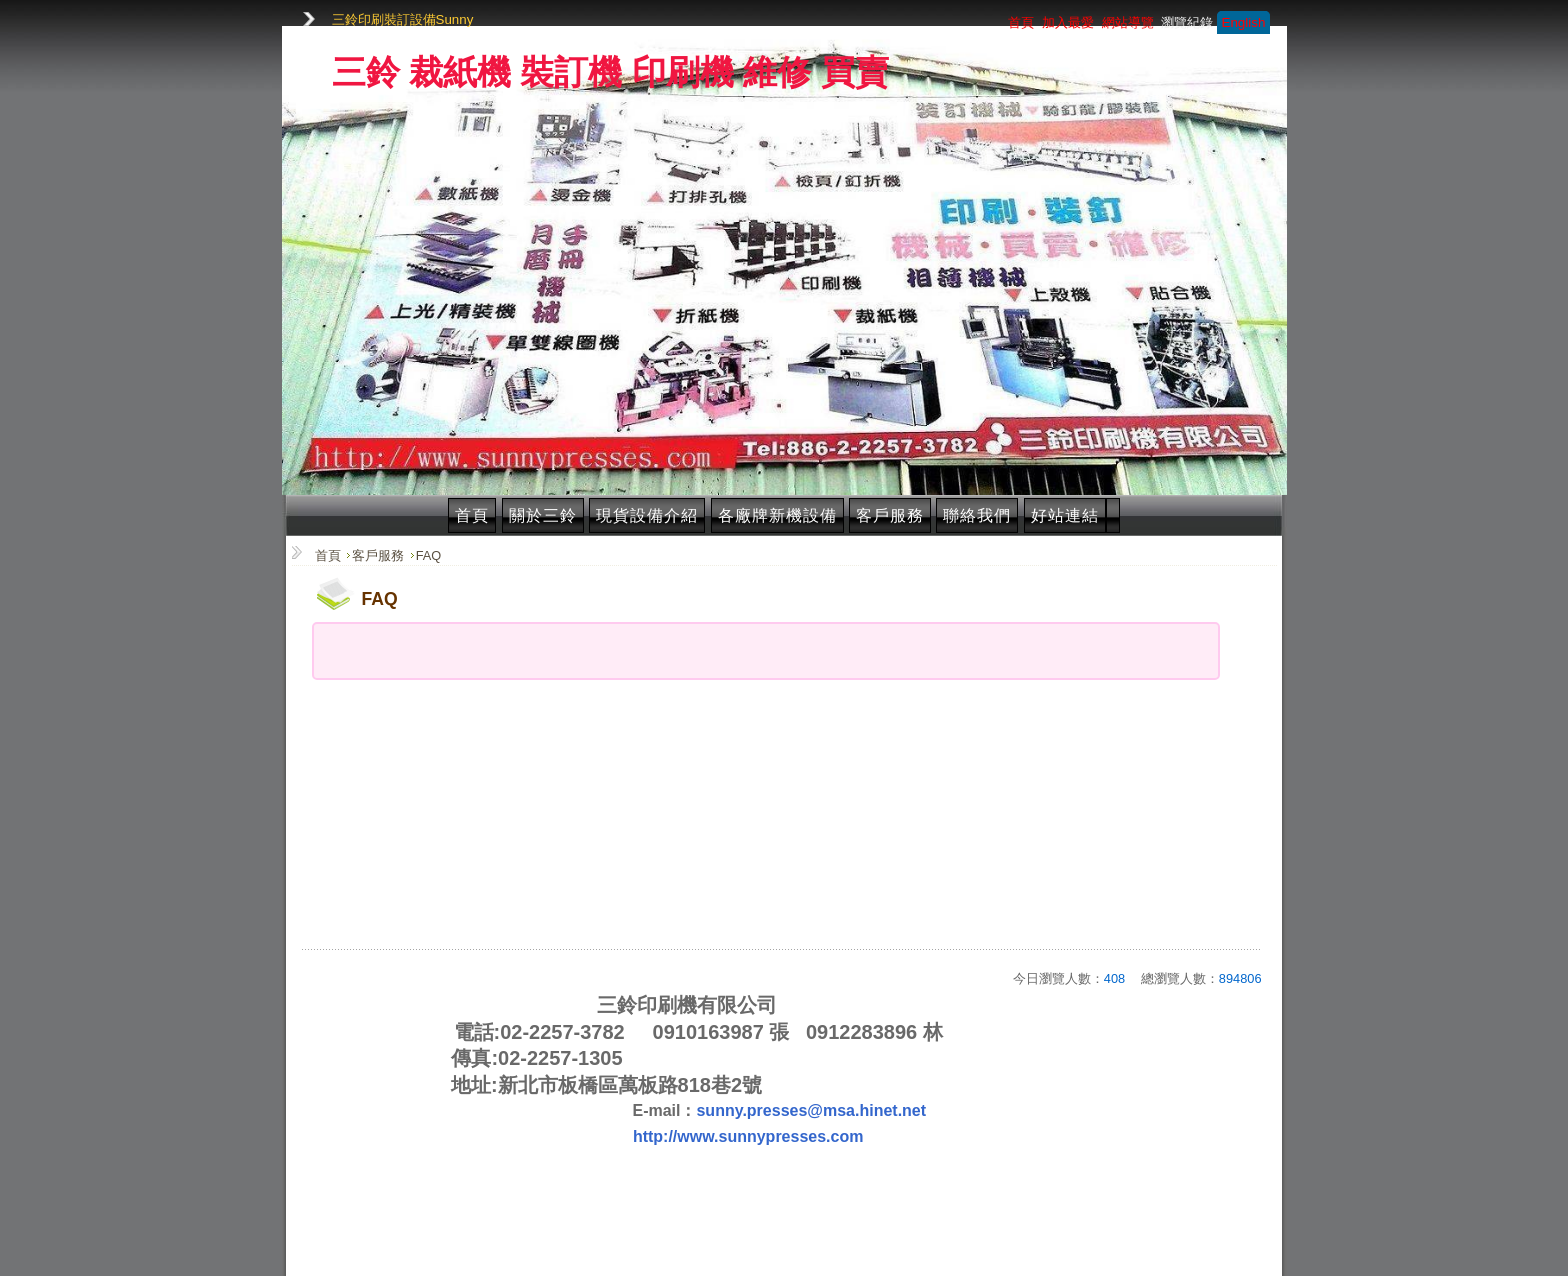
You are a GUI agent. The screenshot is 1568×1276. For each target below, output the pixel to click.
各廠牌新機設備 (777, 515)
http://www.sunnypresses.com (748, 1136)
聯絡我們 (977, 515)
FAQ (429, 555)
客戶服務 (890, 515)
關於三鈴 (543, 515)
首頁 (472, 515)
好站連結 (1065, 515)
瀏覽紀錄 (1187, 22)
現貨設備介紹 (647, 515)
